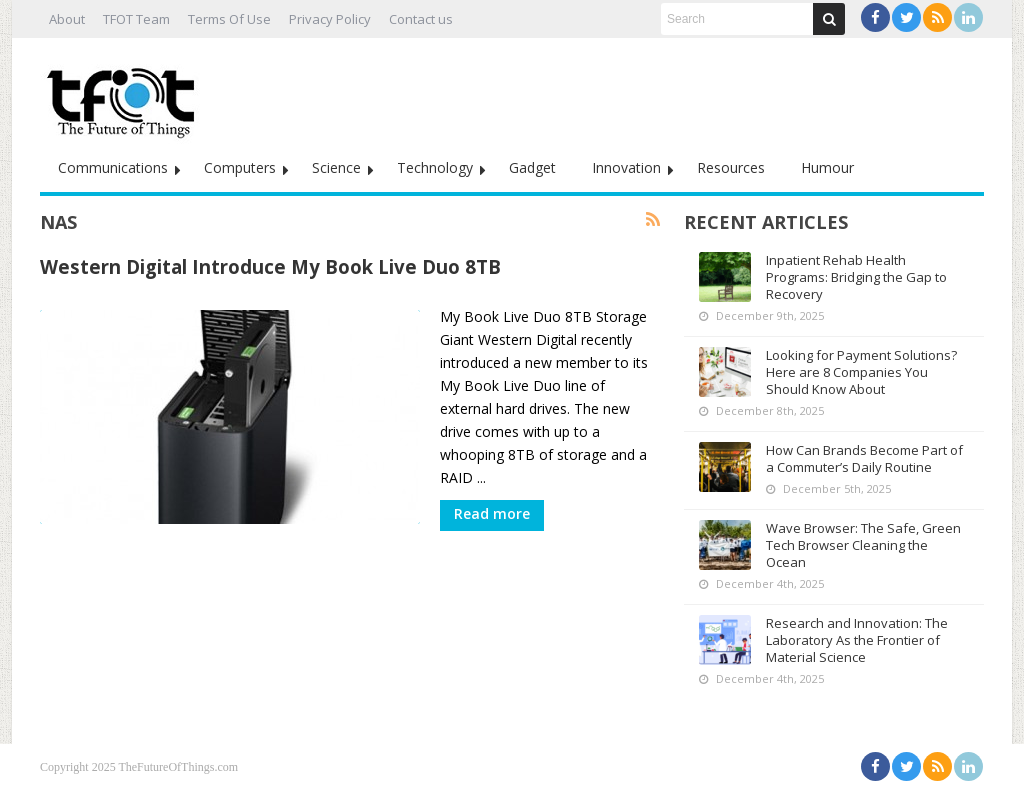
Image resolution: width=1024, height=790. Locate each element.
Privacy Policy (330, 19)
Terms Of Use (229, 19)
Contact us (421, 19)
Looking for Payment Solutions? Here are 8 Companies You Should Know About (861, 372)
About (67, 19)
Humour (827, 167)
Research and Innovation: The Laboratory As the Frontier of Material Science (857, 640)
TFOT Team (136, 19)
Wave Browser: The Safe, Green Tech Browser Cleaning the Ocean (863, 545)
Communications (113, 167)
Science (336, 167)
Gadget (532, 167)
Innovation (626, 167)
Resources (731, 167)
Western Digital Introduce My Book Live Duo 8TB (270, 266)
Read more (492, 513)
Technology (435, 167)
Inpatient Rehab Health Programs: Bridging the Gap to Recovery (856, 277)
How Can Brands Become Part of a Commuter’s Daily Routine (864, 458)
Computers (240, 167)
